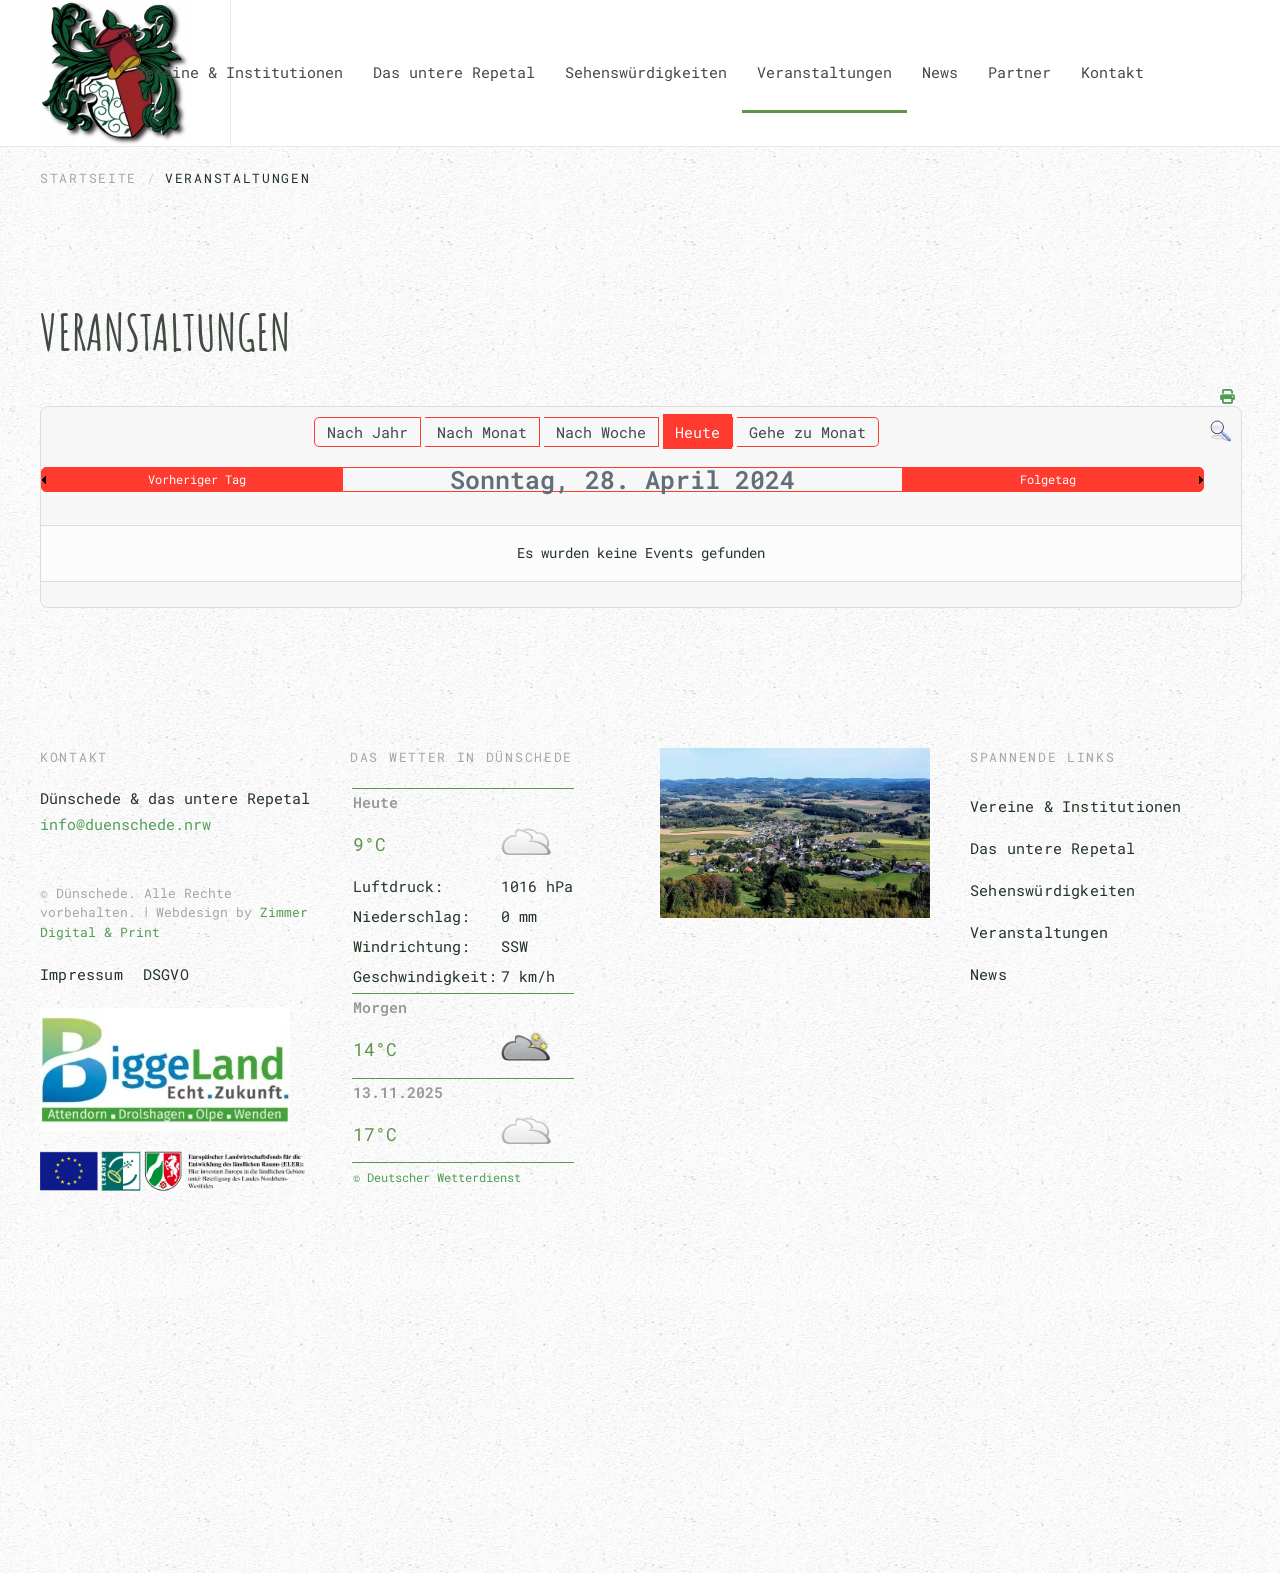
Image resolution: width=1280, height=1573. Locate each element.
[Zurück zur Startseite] (115, 73)
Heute (697, 432)
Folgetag (1048, 479)
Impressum (81, 974)
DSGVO (166, 974)
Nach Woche (601, 432)
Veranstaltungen (824, 72)
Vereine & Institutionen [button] (239, 72)
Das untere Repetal (1053, 848)
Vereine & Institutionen (1076, 806)
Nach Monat (482, 432)
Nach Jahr (367, 432)
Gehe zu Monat (807, 432)
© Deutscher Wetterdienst (437, 1177)
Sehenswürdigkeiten (646, 72)
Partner (1019, 72)
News (940, 72)
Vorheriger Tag (197, 479)
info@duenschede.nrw (125, 824)
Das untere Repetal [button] (454, 72)
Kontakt (1112, 72)
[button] (640, 1418)
